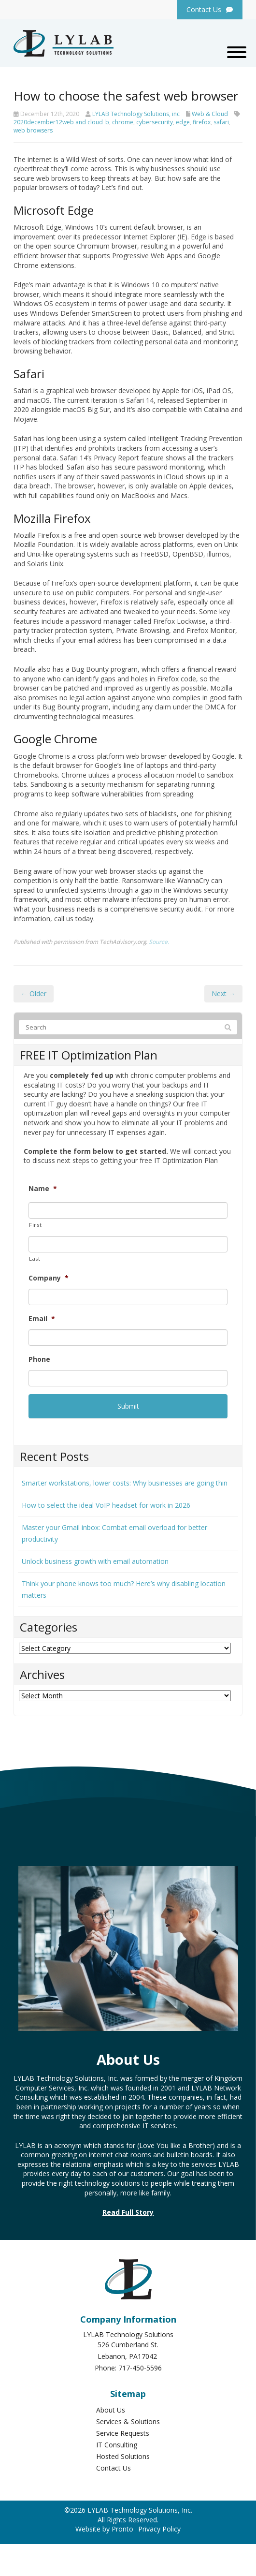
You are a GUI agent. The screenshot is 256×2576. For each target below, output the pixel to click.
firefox (202, 122)
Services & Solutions (128, 2421)
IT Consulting (116, 2444)
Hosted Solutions (123, 2456)
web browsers (33, 130)
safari (221, 122)
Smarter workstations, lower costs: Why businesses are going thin (125, 1482)
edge (183, 122)
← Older (33, 993)
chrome (122, 122)
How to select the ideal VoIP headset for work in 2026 (106, 1505)
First (35, 1224)
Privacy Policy (159, 2528)
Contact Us (113, 2468)
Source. (159, 941)
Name (42, 1188)
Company (48, 1278)
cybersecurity (154, 122)
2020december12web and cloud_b (61, 122)
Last (35, 1258)
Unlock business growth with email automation (95, 1561)
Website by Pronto (104, 2528)
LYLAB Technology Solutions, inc (136, 114)
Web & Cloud (210, 114)
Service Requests (122, 2433)
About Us (110, 2409)
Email (41, 1318)
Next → (223, 993)
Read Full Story (128, 2212)
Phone (39, 1359)
